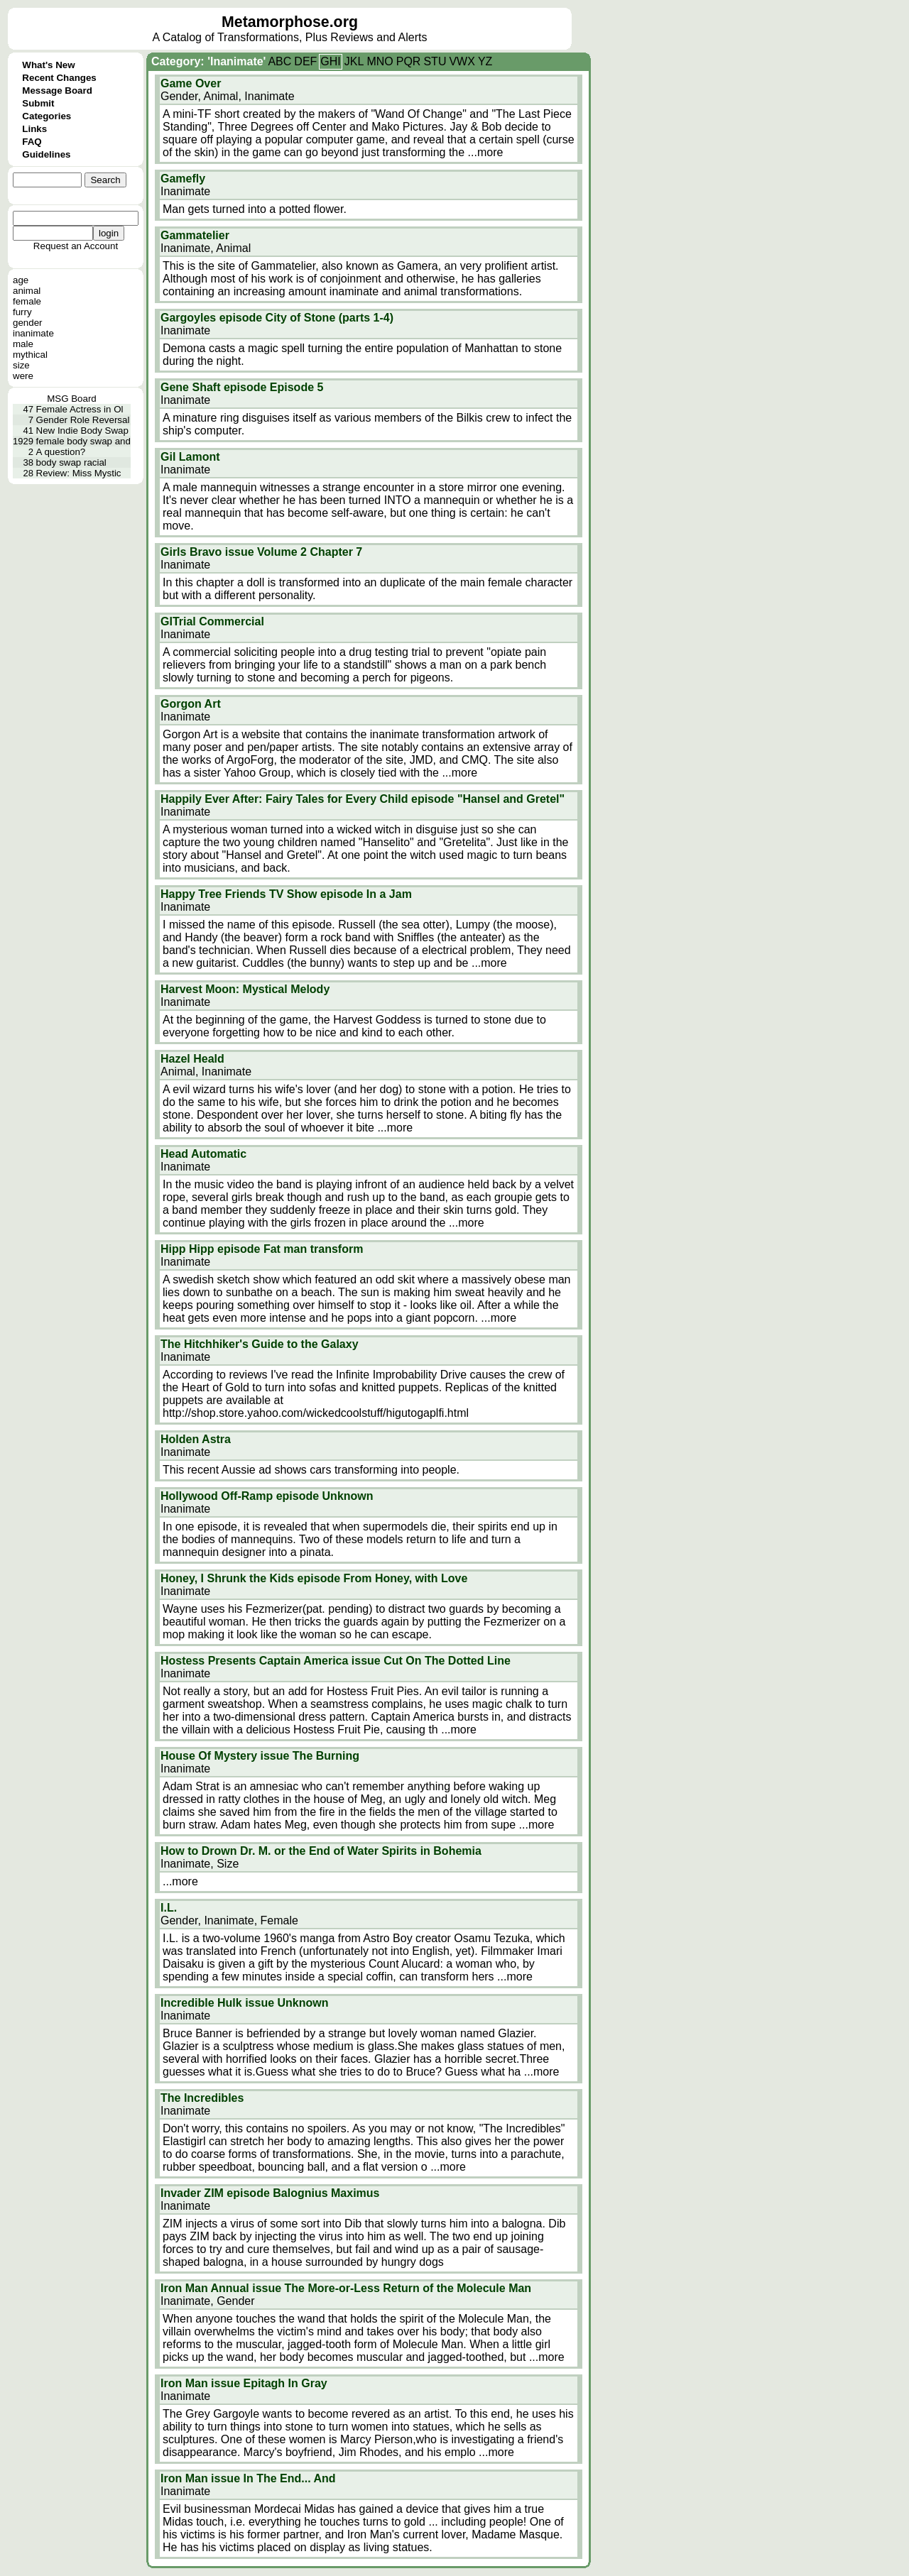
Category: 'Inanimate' (208, 61)
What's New (48, 65)
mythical (30, 354)
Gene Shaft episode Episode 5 (241, 387)
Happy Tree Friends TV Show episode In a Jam (286, 894)
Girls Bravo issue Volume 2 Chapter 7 (261, 552)
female (27, 301)
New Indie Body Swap (82, 430)
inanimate (33, 333)
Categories (46, 116)
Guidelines (46, 154)
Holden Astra (195, 1439)
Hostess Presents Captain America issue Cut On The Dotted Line (335, 1661)
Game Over (190, 83)
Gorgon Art (190, 704)
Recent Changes (59, 77)
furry (22, 312)
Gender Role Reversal (83, 420)
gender (28, 322)
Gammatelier (194, 235)
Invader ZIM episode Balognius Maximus (270, 2193)
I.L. (168, 1908)
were (23, 376)
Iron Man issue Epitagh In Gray (243, 2383)
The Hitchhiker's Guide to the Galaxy (259, 1344)
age (20, 280)
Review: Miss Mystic (78, 473)
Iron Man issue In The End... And (248, 2478)
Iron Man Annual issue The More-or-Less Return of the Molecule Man (345, 2288)
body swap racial (71, 462)
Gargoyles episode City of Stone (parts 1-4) (276, 318)
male (23, 344)
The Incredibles (202, 2098)
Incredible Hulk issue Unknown (244, 2003)
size (21, 365)
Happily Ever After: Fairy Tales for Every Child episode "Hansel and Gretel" (362, 799)
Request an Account (75, 246)
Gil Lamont (190, 457)
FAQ (31, 141)
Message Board (57, 90)
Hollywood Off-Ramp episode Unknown (267, 1496)
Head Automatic (203, 1154)
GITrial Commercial (212, 621)
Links (34, 129)
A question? (61, 451)
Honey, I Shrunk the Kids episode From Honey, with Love (313, 1578)
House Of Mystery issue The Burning (259, 1756)
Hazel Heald (192, 1059)
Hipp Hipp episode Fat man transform (261, 1249)
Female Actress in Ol (80, 409)
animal (26, 290)
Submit (38, 103)
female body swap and (83, 441)
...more (486, 152)
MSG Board (72, 398)
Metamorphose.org (290, 22)
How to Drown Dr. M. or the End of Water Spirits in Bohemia (320, 1851)
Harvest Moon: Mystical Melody (245, 989)
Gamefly (182, 178)
